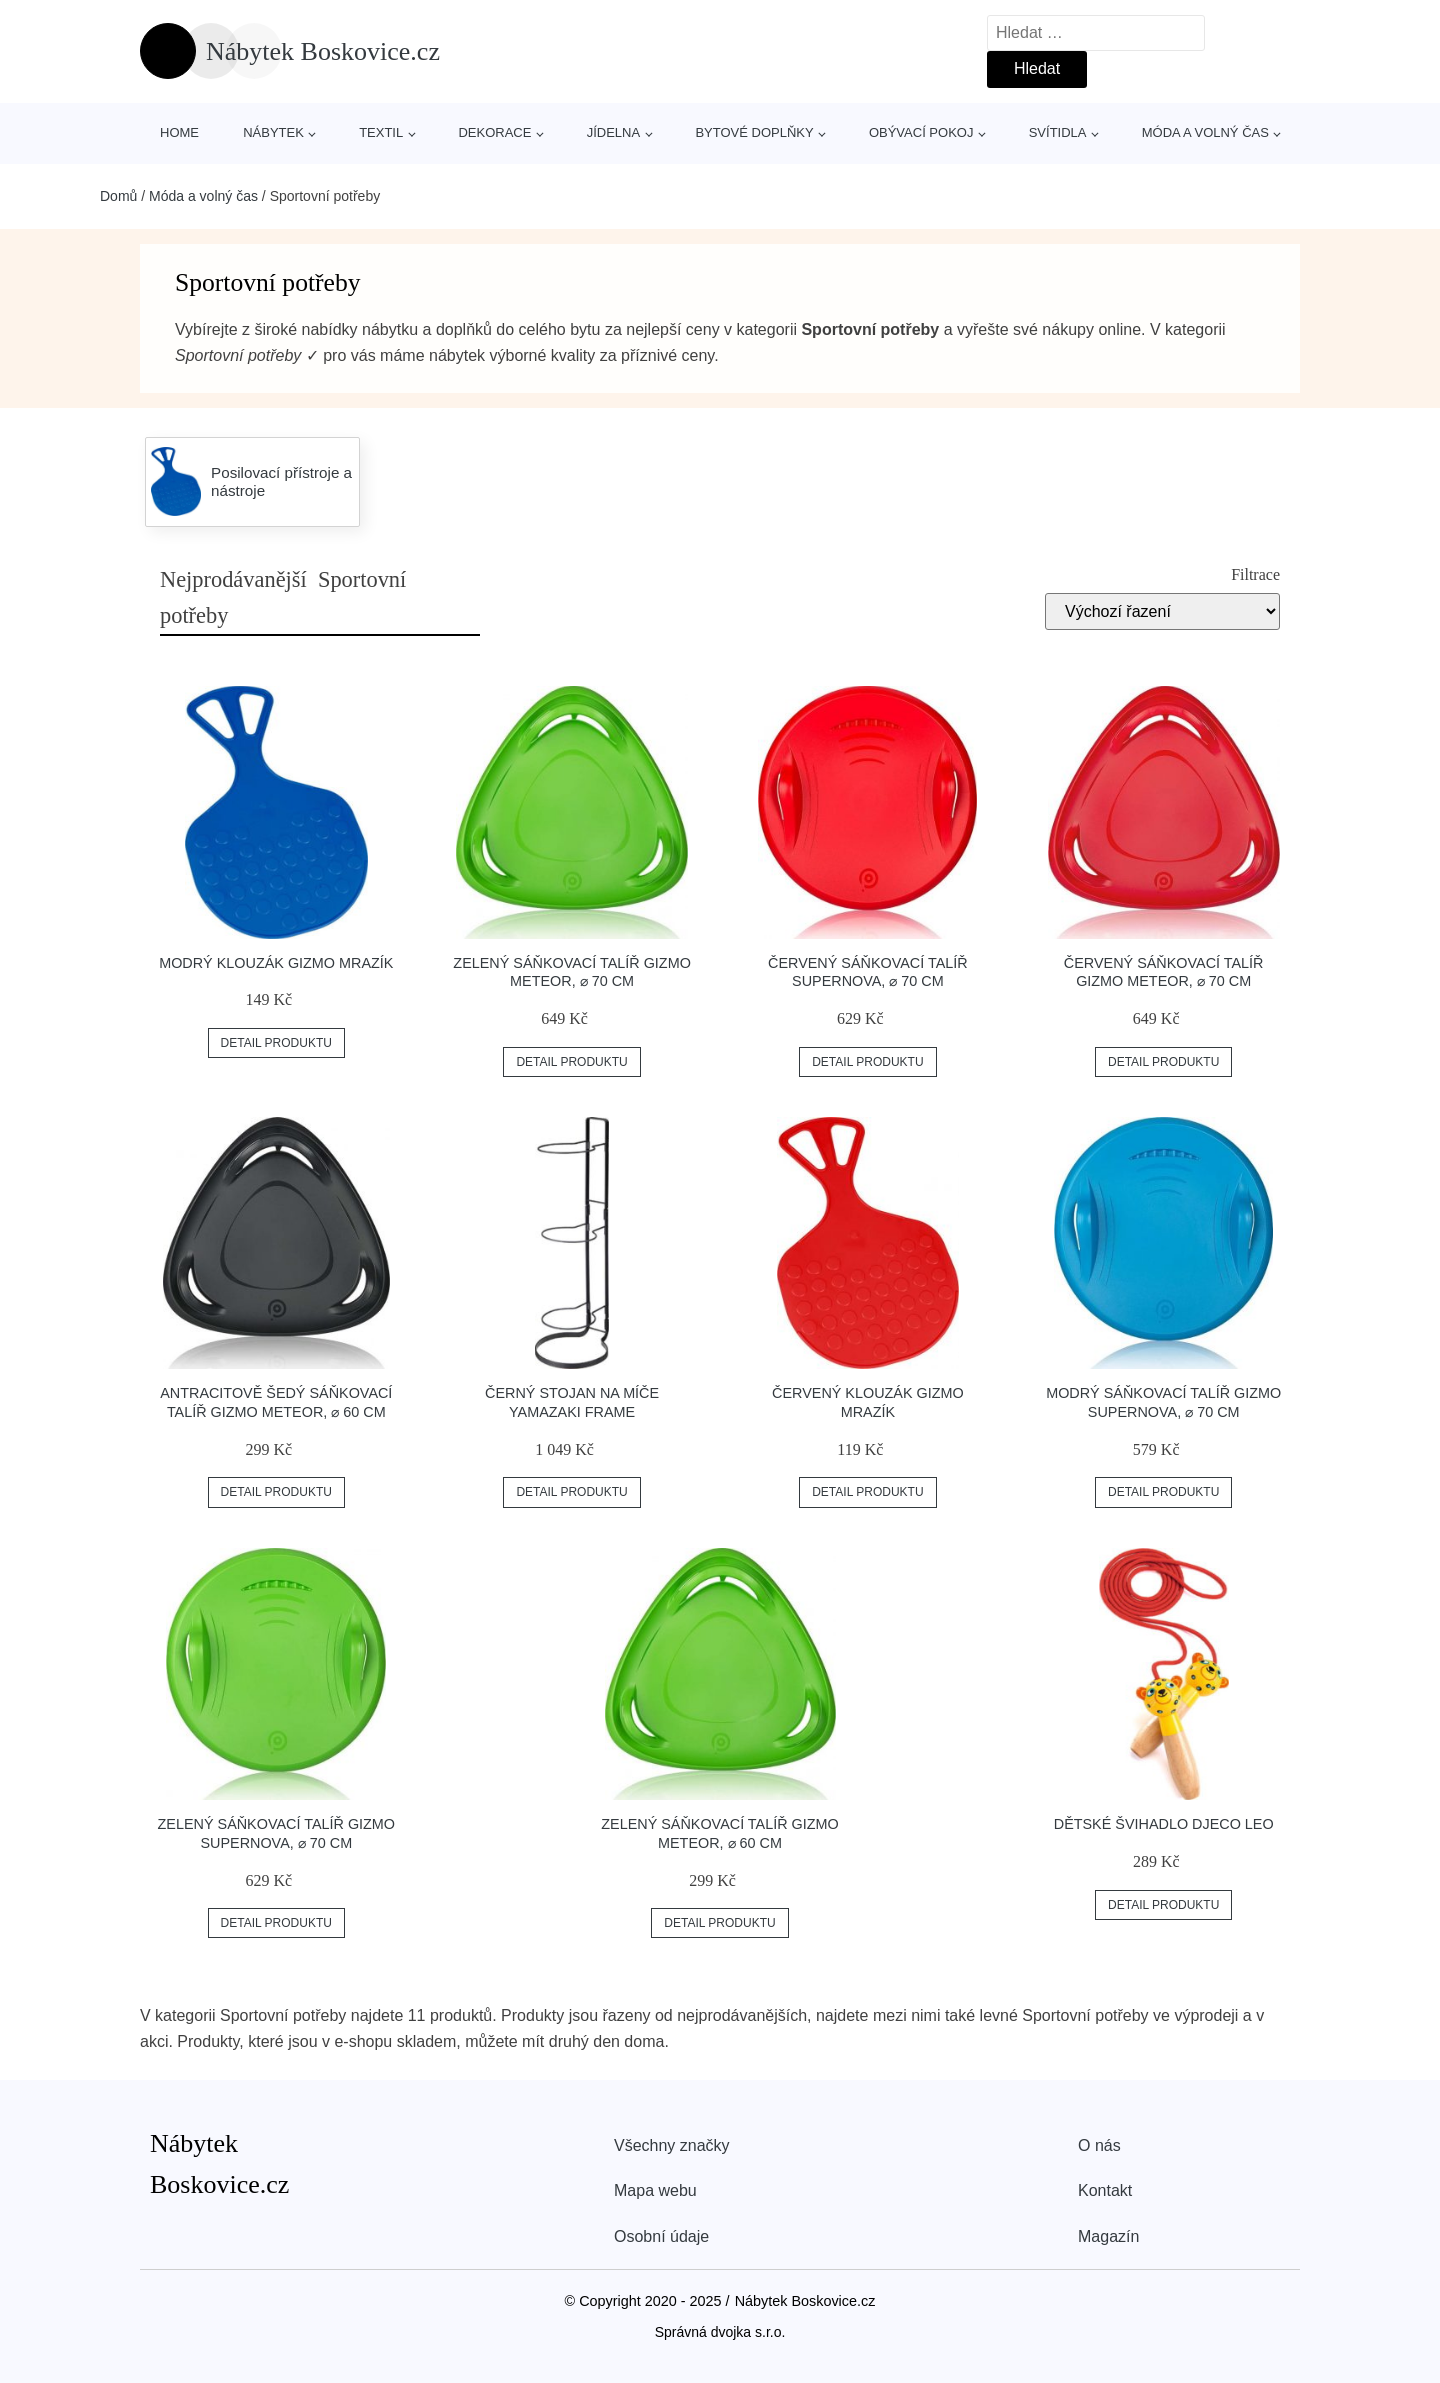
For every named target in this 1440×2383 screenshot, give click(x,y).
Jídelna (613, 132)
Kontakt (1105, 2190)
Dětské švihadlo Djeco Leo (1164, 1824)
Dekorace (494, 132)
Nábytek (273, 132)
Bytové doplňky (754, 132)
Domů (118, 196)
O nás (1099, 2145)
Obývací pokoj (921, 132)
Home (179, 132)
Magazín (1108, 2236)
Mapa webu (655, 2190)
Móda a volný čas (1205, 132)
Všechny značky (672, 2145)
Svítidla (1058, 132)
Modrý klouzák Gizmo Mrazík (276, 963)
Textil (381, 132)
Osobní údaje (661, 2236)
